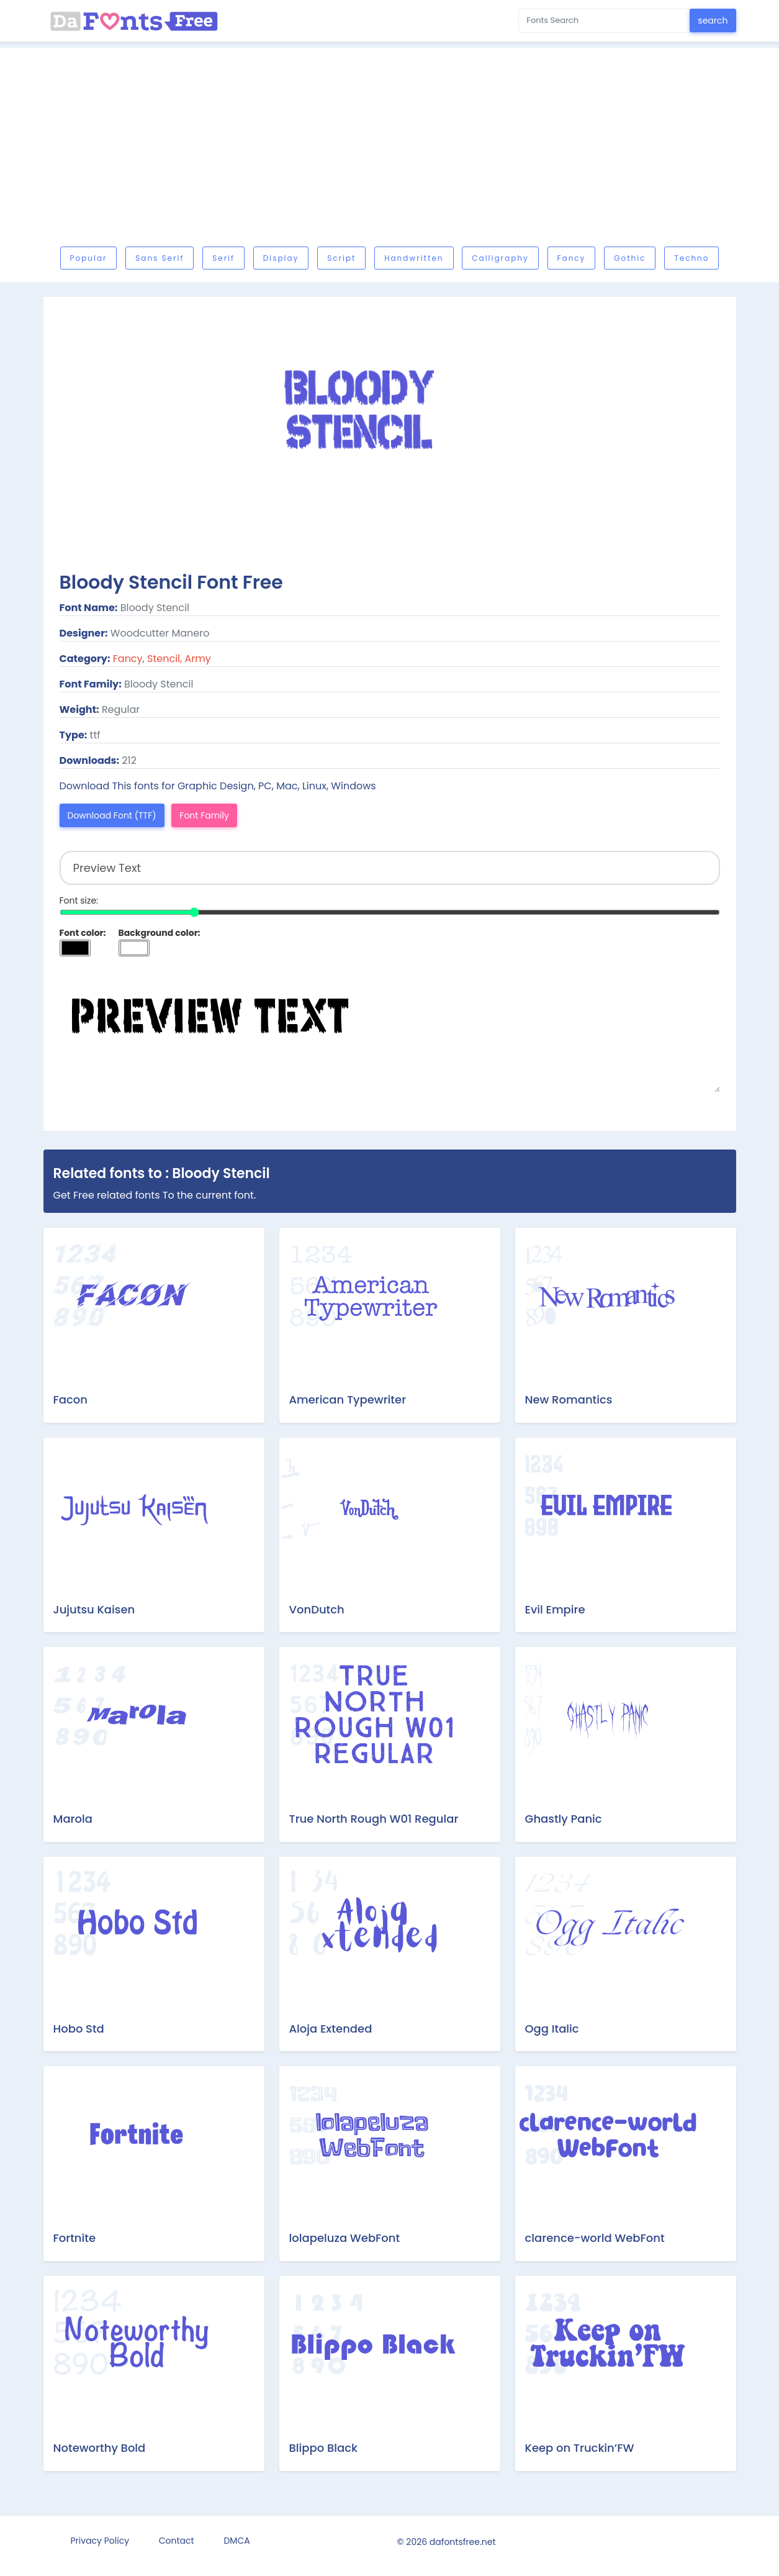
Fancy (571, 258)
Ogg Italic (552, 2028)
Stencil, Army (179, 658)
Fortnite (74, 2238)
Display (281, 258)
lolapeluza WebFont (344, 2238)
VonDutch (316, 1609)
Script (341, 258)
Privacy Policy (100, 2540)
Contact (176, 2540)
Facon (70, 1399)
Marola (72, 1818)
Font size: (79, 900)
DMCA (236, 2540)
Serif (223, 258)
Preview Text (390, 1030)
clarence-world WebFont (595, 2238)
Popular (88, 258)
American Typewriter (348, 1399)
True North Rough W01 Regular (374, 1818)
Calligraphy (500, 258)
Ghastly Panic (563, 1818)
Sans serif (159, 258)
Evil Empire (555, 1609)
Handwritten (413, 258)
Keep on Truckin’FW (579, 2448)
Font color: (83, 933)
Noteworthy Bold (99, 2448)
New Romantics (569, 1399)
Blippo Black (323, 2448)
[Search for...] (604, 21)
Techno (691, 258)
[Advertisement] (389, 150)
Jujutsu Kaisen (94, 1609)
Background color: (159, 933)
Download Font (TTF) (112, 815)
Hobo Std (78, 2028)
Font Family (204, 815)
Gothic (630, 258)
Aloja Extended (330, 2028)
